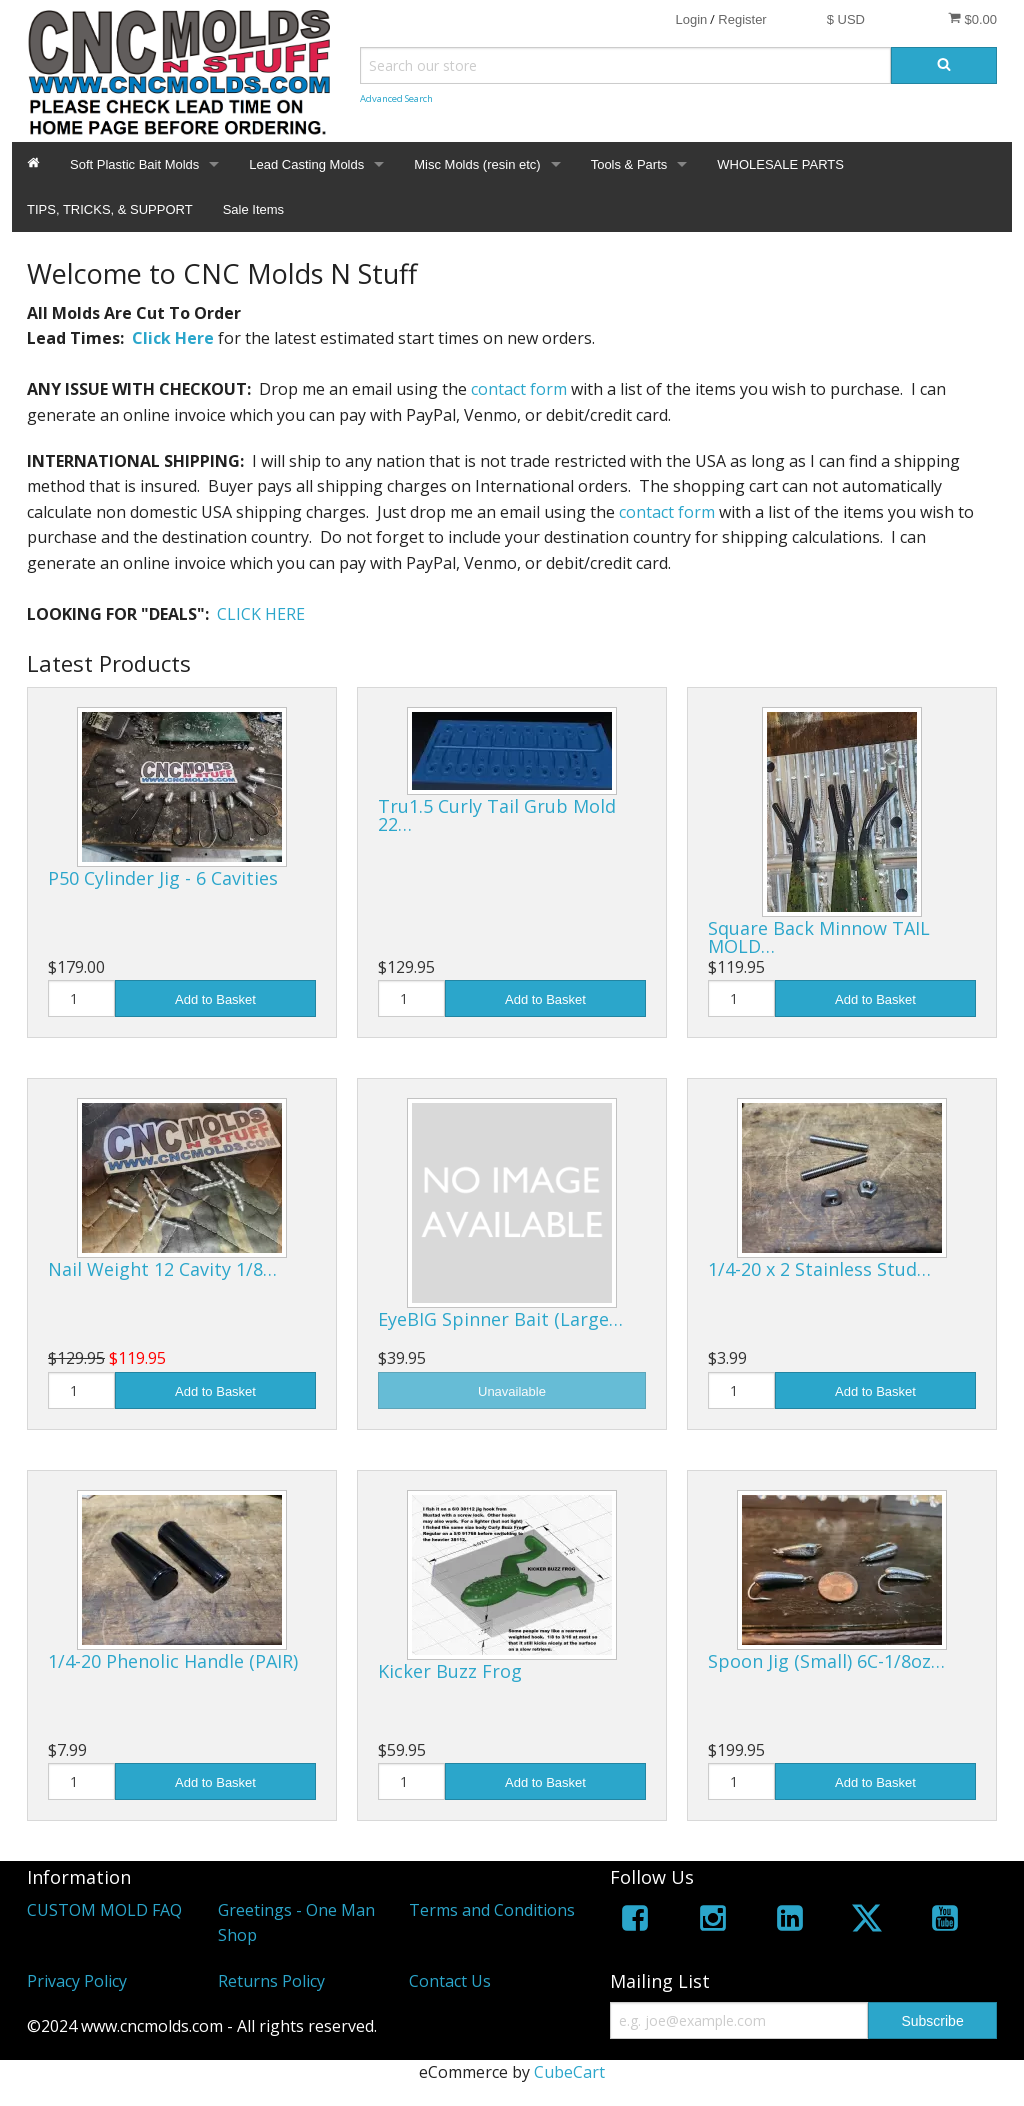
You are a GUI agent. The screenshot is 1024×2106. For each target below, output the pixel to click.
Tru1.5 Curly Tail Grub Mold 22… (497, 815)
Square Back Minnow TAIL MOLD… (819, 937)
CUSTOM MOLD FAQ (104, 1910)
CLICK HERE (261, 614)
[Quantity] (81, 998)
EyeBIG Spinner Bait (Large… (500, 1319)
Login (691, 19)
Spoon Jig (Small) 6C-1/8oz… (826, 1661)
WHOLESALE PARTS (780, 164)
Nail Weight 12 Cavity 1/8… (162, 1269)
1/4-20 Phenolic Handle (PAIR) (173, 1661)
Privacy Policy (77, 1981)
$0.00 (972, 19)
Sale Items (253, 209)
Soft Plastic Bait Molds (134, 164)
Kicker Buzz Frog (450, 1671)
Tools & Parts (629, 164)
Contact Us (450, 1981)
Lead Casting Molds (306, 164)
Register (742, 19)
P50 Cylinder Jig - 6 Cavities (163, 878)
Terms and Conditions (492, 1910)
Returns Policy (271, 1981)
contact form (519, 389)
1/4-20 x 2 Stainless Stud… (819, 1269)
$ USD (846, 19)
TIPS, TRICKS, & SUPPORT (110, 209)
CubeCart (569, 2072)
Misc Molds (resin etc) (477, 164)
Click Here (173, 338)
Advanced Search (396, 98)
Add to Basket (215, 999)
